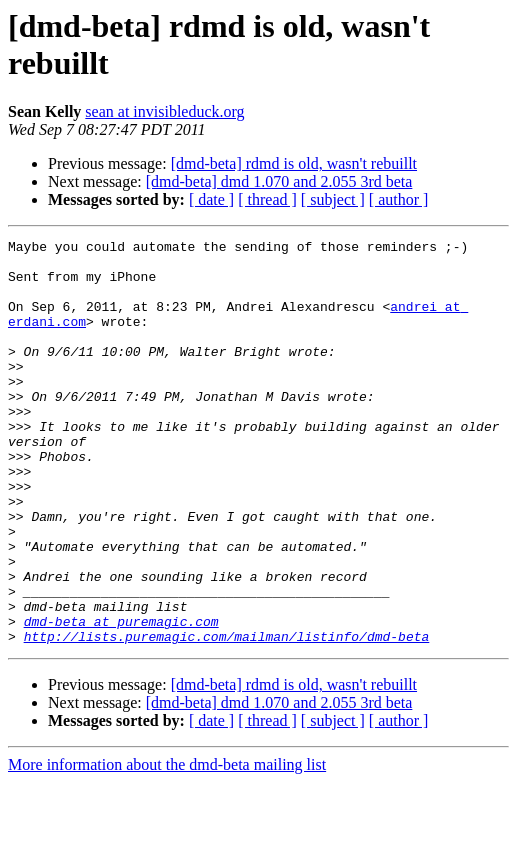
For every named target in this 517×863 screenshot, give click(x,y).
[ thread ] (267, 199)
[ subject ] (333, 199)
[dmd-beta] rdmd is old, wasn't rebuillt (294, 163)
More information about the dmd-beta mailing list (167, 845)
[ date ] (211, 199)
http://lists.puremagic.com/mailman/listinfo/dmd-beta (227, 717)
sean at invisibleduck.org (164, 111)
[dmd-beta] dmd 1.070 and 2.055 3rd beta (279, 181)
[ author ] (399, 199)
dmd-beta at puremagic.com (121, 699)
